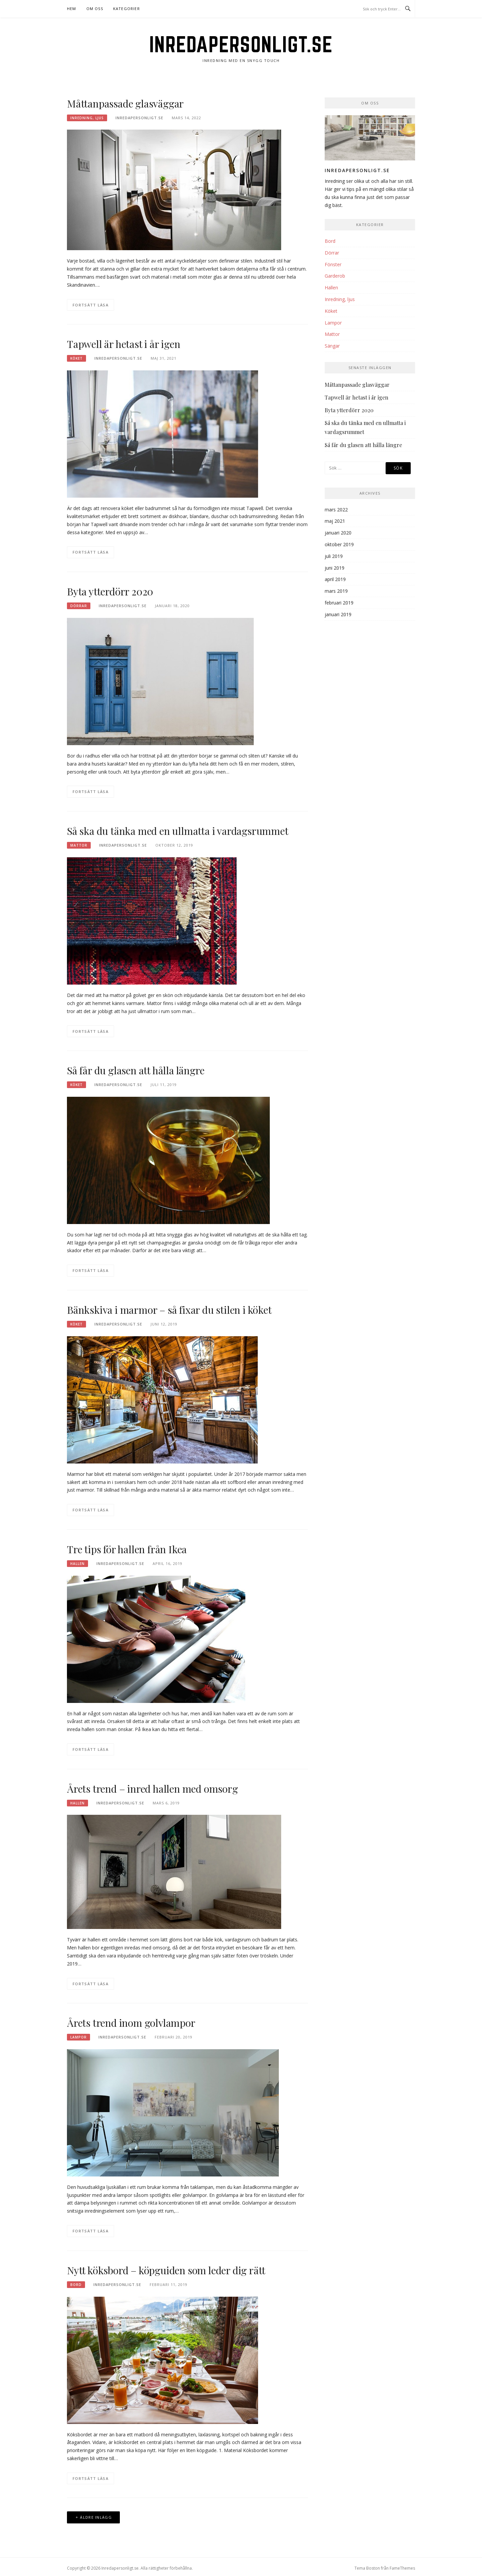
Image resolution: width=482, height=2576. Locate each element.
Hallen (77, 1563)
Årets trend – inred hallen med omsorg (152, 1788)
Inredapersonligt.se (241, 44)
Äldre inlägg (96, 2517)
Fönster (333, 264)
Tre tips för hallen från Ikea (127, 1549)
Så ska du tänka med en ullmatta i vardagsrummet (178, 831)
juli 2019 (334, 556)
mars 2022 (336, 509)
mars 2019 (336, 591)
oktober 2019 (339, 544)
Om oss (94, 8)
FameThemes (402, 2568)
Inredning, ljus (87, 118)
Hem (71, 8)
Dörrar (78, 605)
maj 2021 (335, 521)
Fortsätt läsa (90, 304)
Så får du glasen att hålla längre (135, 1070)
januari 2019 (338, 614)
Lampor (78, 2037)
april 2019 (335, 579)
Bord (76, 2284)
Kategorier (126, 8)
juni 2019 (334, 568)
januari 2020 (338, 532)
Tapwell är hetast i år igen (123, 344)
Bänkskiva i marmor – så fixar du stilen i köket (169, 1309)
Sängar (332, 346)
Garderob (335, 276)
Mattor (78, 845)
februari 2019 (339, 602)
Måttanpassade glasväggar (125, 103)
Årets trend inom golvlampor (131, 2022)
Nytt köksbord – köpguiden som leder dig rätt (166, 2270)
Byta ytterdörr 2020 (110, 591)
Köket (76, 358)
